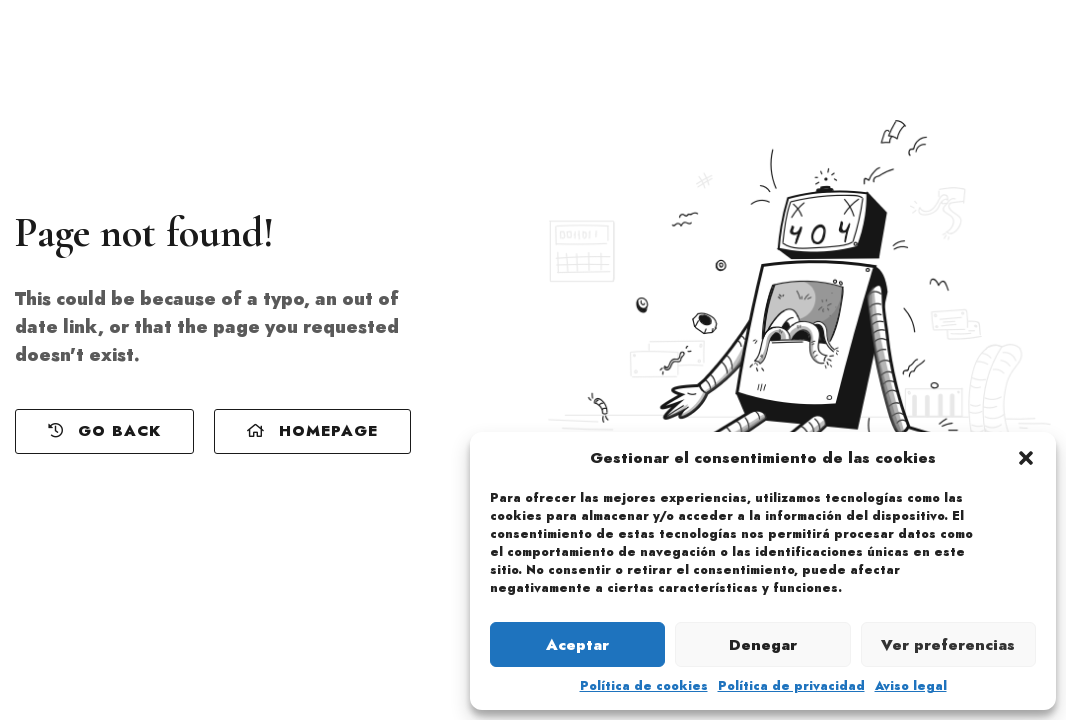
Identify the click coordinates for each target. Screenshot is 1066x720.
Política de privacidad (791, 686)
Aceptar (577, 645)
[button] (1026, 458)
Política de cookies (644, 686)
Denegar (763, 645)
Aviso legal (911, 686)
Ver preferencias (948, 645)
